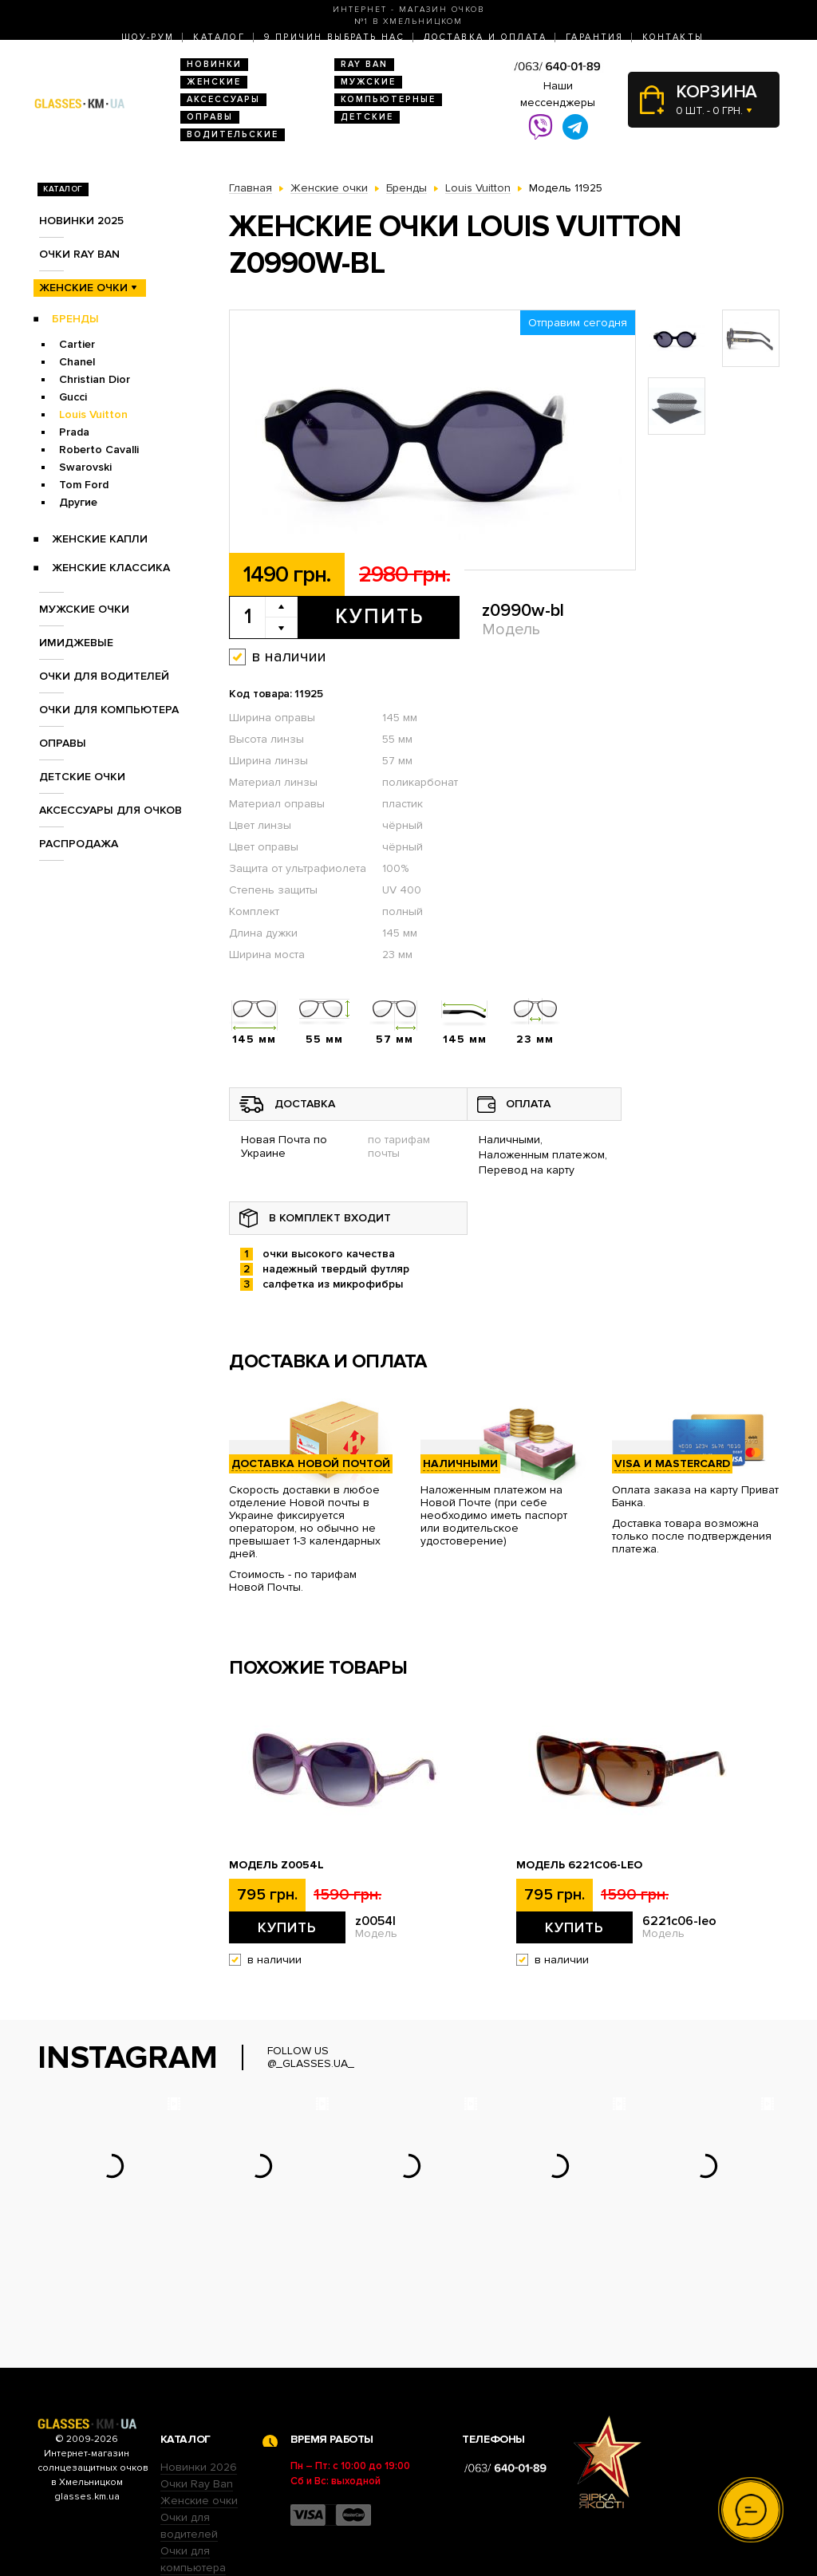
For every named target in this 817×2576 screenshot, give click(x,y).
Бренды (75, 318)
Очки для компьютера (109, 709)
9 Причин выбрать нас (334, 37)
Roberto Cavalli (99, 449)
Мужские (368, 82)
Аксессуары (223, 99)
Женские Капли (100, 539)
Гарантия (594, 37)
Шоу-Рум (148, 37)
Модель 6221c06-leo (579, 1865)
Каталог (219, 37)
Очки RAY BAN (79, 254)
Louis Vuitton (93, 414)
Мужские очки (84, 609)
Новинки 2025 (81, 220)
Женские (214, 82)
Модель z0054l (276, 1865)
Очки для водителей (104, 676)
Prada (74, 432)
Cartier (77, 344)
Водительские (232, 134)
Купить (379, 617)
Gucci (73, 397)
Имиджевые (76, 642)
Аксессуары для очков (110, 810)
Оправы (210, 117)
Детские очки (82, 776)
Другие (78, 502)
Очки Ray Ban (196, 2385)
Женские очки (83, 287)
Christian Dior (94, 379)
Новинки (214, 64)
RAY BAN (364, 64)
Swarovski (85, 467)
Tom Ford (84, 484)
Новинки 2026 (198, 2368)
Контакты (673, 37)
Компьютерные (388, 99)
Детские (367, 117)
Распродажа (78, 843)
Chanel (77, 362)
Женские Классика (111, 567)
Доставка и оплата (485, 37)
